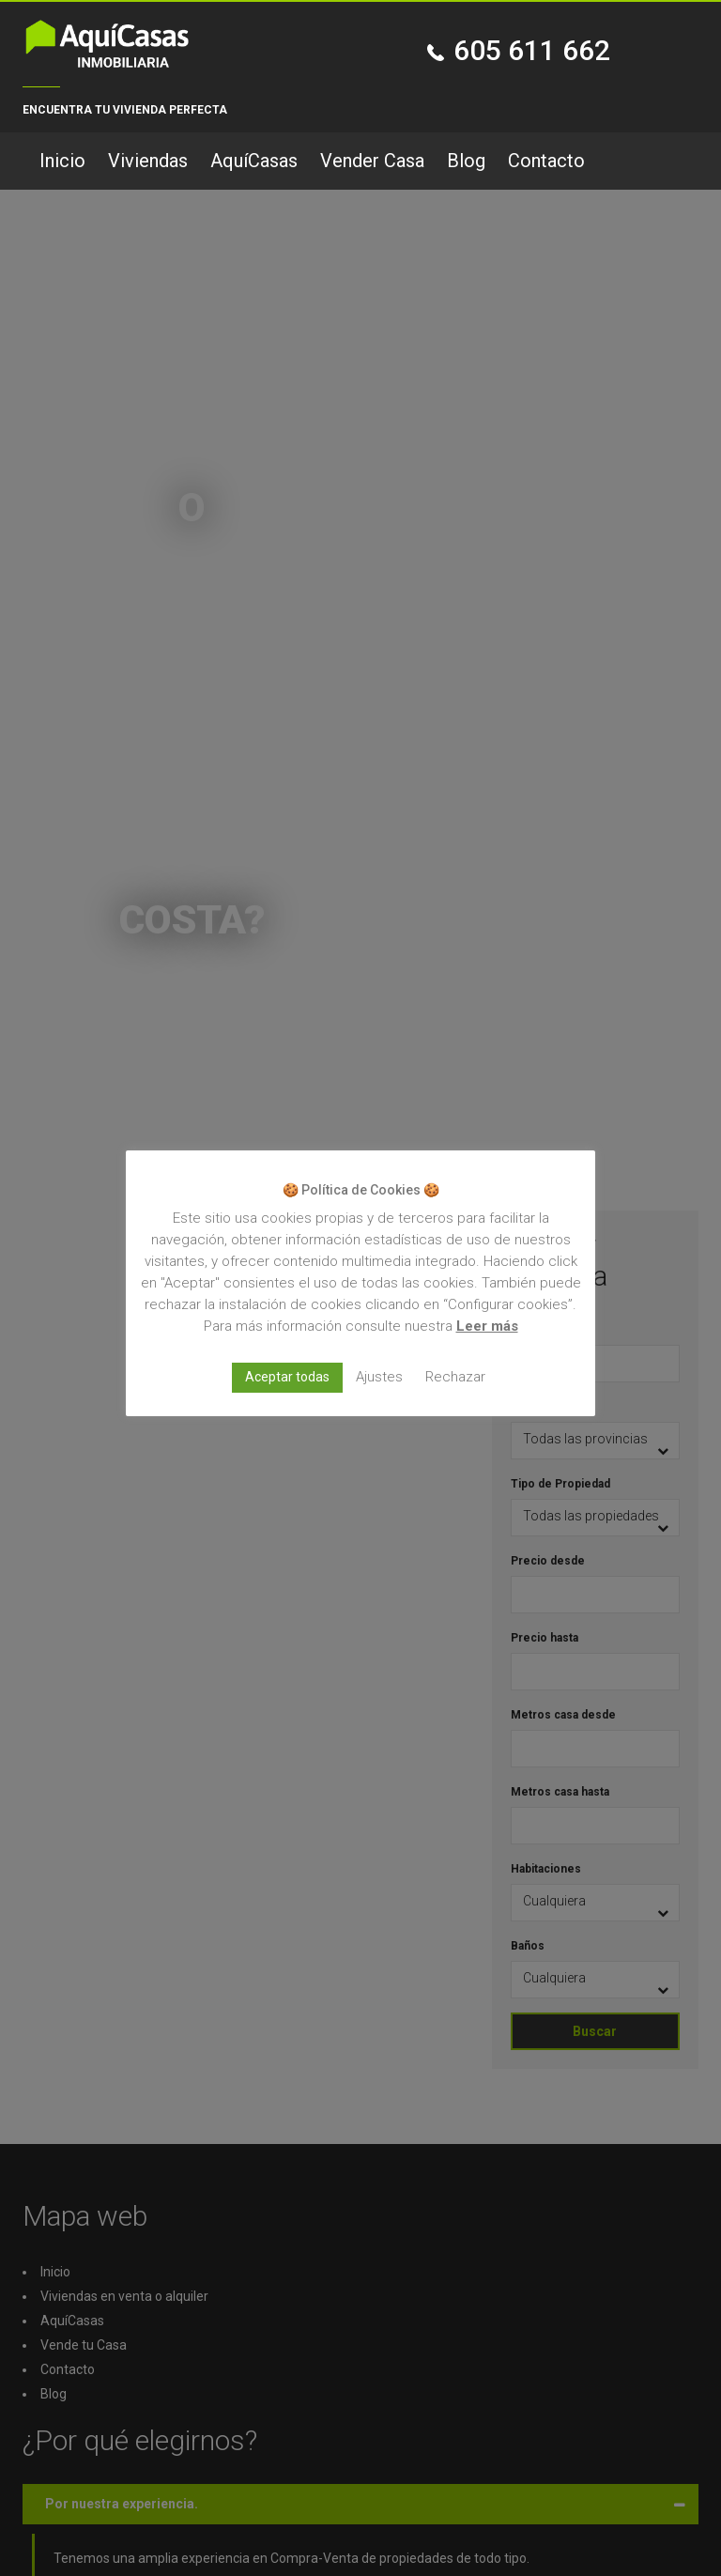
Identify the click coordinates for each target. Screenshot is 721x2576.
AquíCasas (254, 160)
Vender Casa (372, 160)
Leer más (487, 1326)
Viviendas (148, 160)
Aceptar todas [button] (287, 1376)
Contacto (546, 160)
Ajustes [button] (379, 1376)
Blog (466, 160)
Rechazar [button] (455, 1376)
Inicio (62, 160)
